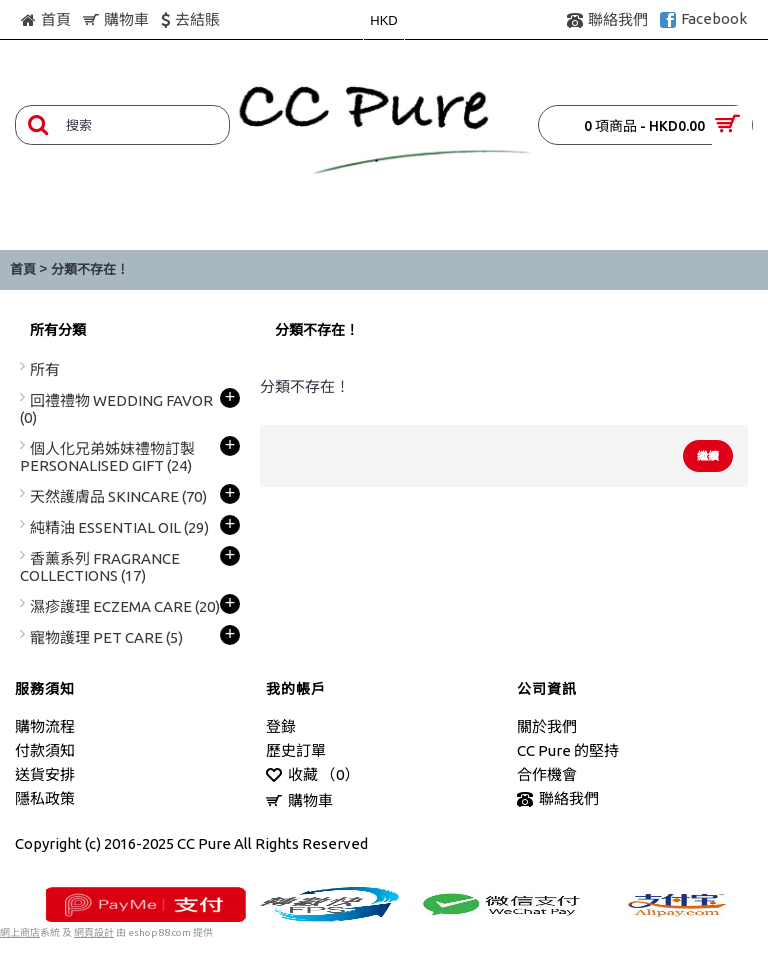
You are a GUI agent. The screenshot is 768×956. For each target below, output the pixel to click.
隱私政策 (45, 798)
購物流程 (45, 726)
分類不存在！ (90, 269)
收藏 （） (312, 775)
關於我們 (547, 726)
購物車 (299, 801)
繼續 (708, 456)
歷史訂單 (296, 750)
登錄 (281, 726)
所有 (45, 369)
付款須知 (45, 750)
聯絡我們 (558, 799)
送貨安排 (45, 774)
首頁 (23, 269)
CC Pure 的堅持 (568, 750)
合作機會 (547, 774)
